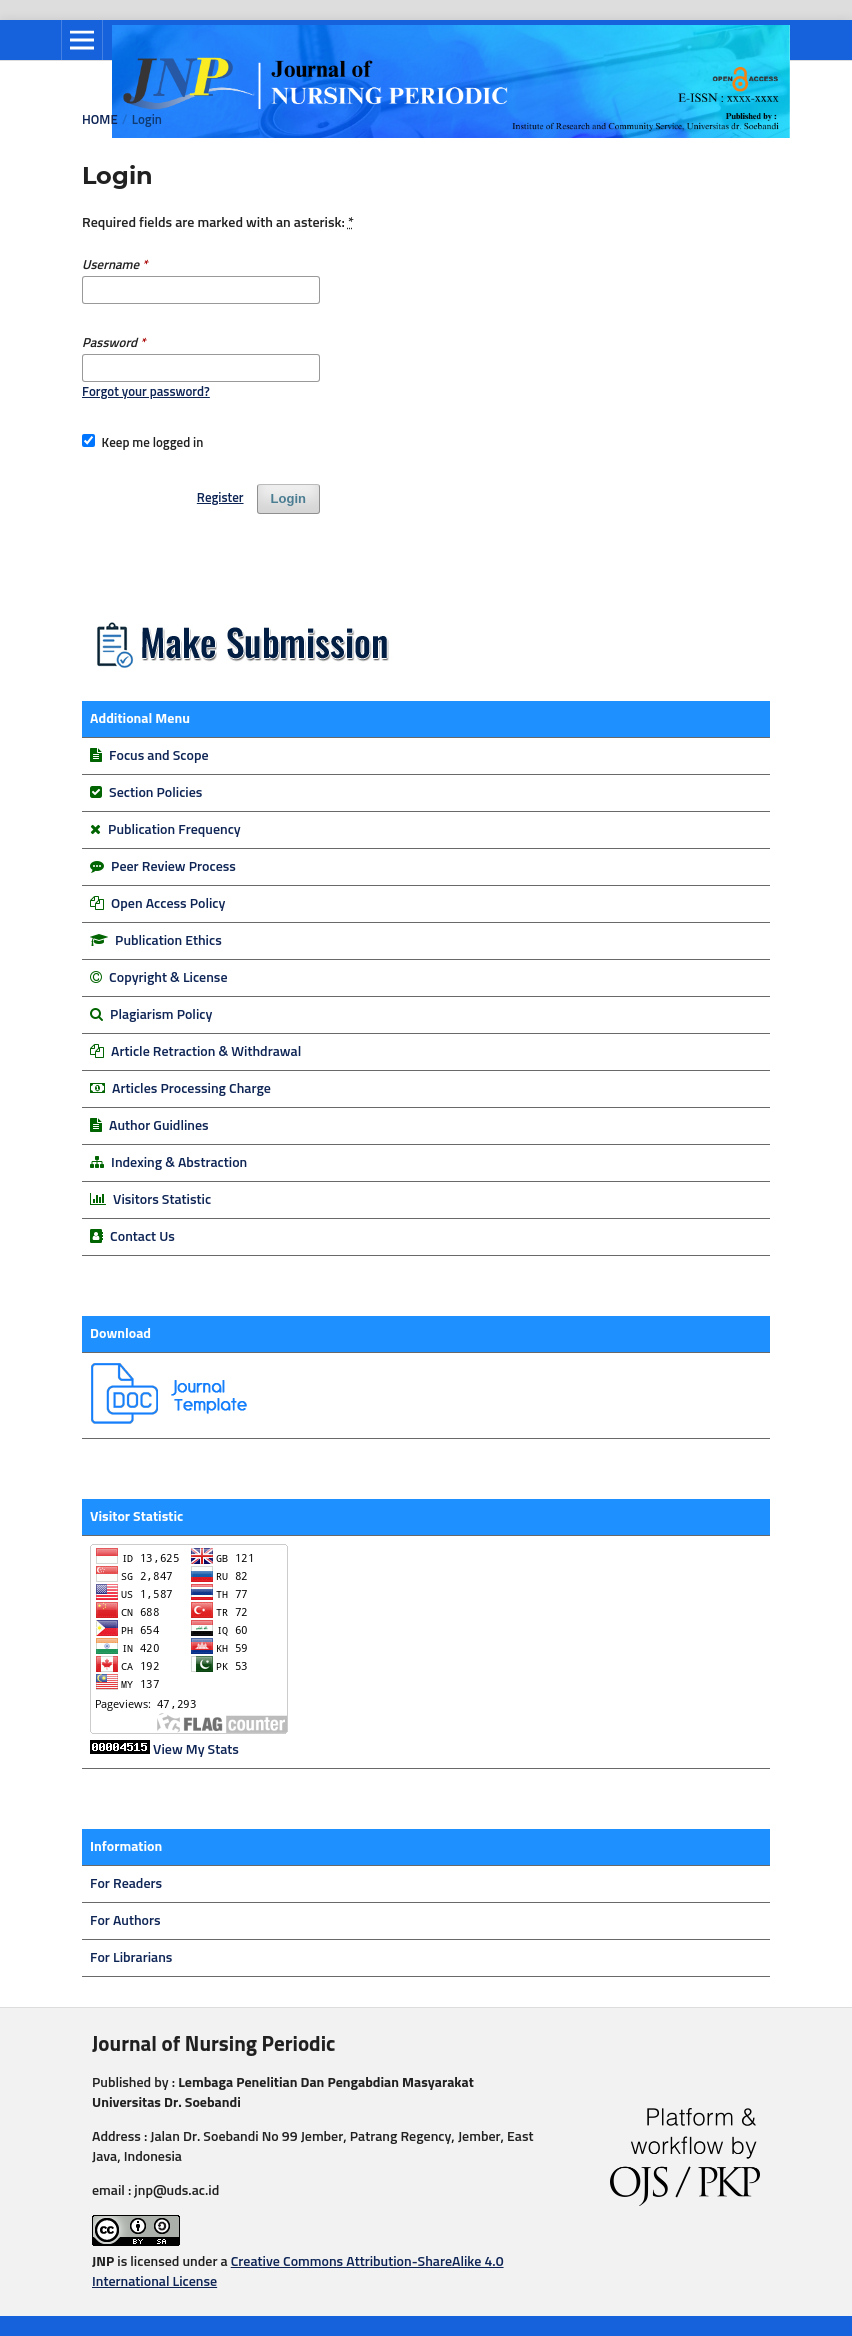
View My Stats (196, 1750)
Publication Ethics (168, 941)
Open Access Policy (168, 904)
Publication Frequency (174, 830)
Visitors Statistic (162, 1200)
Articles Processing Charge (190, 1089)
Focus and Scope (158, 756)
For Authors (125, 1921)
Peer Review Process (173, 867)
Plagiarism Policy (161, 1015)
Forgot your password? (146, 392)
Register (220, 498)
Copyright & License (168, 978)
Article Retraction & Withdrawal (206, 1052)
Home (100, 120)
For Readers (126, 1884)
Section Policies (155, 793)
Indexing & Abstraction (179, 1163)
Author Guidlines (159, 1126)
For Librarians (131, 1958)
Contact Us (142, 1237)
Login (288, 498)
